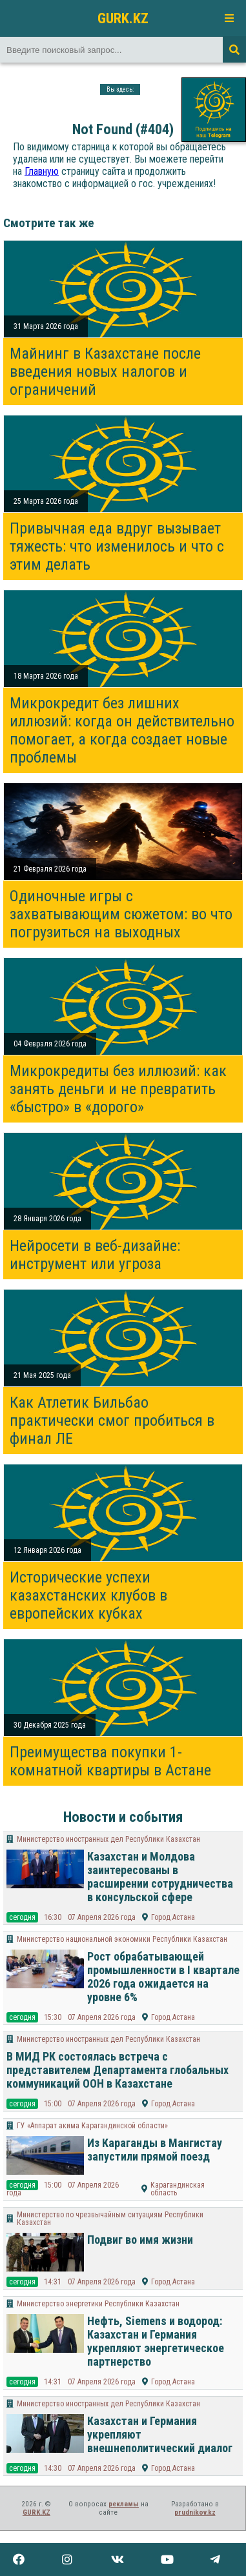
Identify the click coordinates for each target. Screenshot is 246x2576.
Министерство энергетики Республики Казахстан (98, 2304)
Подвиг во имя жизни (140, 2239)
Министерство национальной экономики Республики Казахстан (122, 1939)
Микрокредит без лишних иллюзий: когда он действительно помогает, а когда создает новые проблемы (122, 730)
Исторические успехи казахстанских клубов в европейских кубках (88, 1595)
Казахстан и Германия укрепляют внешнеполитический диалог (159, 2434)
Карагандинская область (177, 2189)
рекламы (123, 2504)
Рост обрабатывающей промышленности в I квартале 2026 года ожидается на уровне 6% (163, 1977)
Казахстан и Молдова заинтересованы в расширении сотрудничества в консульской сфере (160, 1877)
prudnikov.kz (195, 2512)
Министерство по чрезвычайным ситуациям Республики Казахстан (110, 2218)
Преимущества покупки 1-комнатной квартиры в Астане (110, 1761)
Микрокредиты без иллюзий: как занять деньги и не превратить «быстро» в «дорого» (118, 1089)
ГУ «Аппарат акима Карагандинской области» (92, 2126)
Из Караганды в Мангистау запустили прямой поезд (154, 2149)
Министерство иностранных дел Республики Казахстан (108, 1839)
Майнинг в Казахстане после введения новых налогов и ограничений (105, 371)
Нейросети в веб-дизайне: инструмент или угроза (95, 1255)
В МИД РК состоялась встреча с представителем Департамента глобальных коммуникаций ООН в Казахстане (117, 2070)
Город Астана (173, 1917)
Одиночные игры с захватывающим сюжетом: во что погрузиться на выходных (121, 914)
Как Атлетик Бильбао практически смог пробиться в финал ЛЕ (112, 1420)
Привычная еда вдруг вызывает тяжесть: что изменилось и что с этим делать (117, 546)
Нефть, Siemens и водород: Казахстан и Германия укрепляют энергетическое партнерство (155, 2341)
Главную (42, 171)
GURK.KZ (123, 18)
